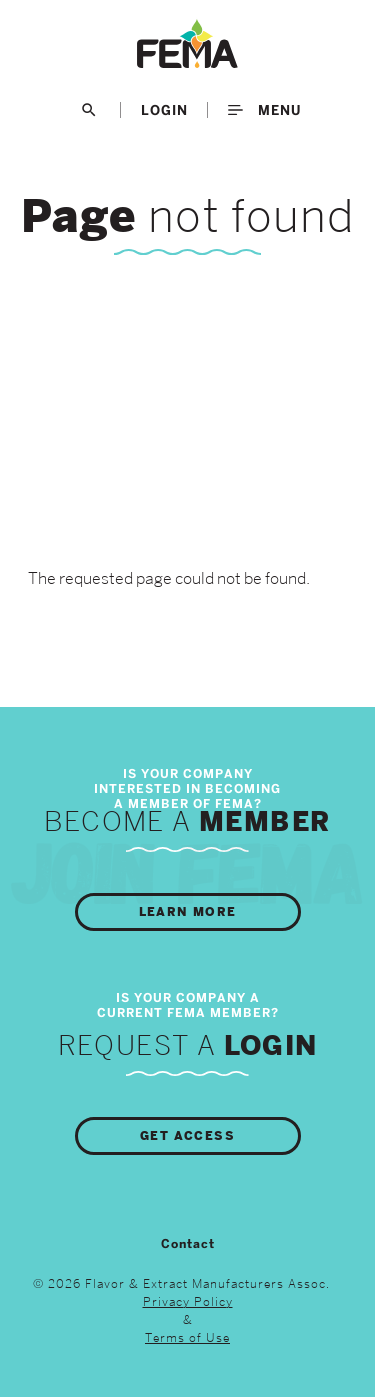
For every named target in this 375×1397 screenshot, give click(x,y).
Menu (264, 110)
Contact (188, 1244)
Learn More (188, 912)
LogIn (164, 110)
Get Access (187, 1136)
